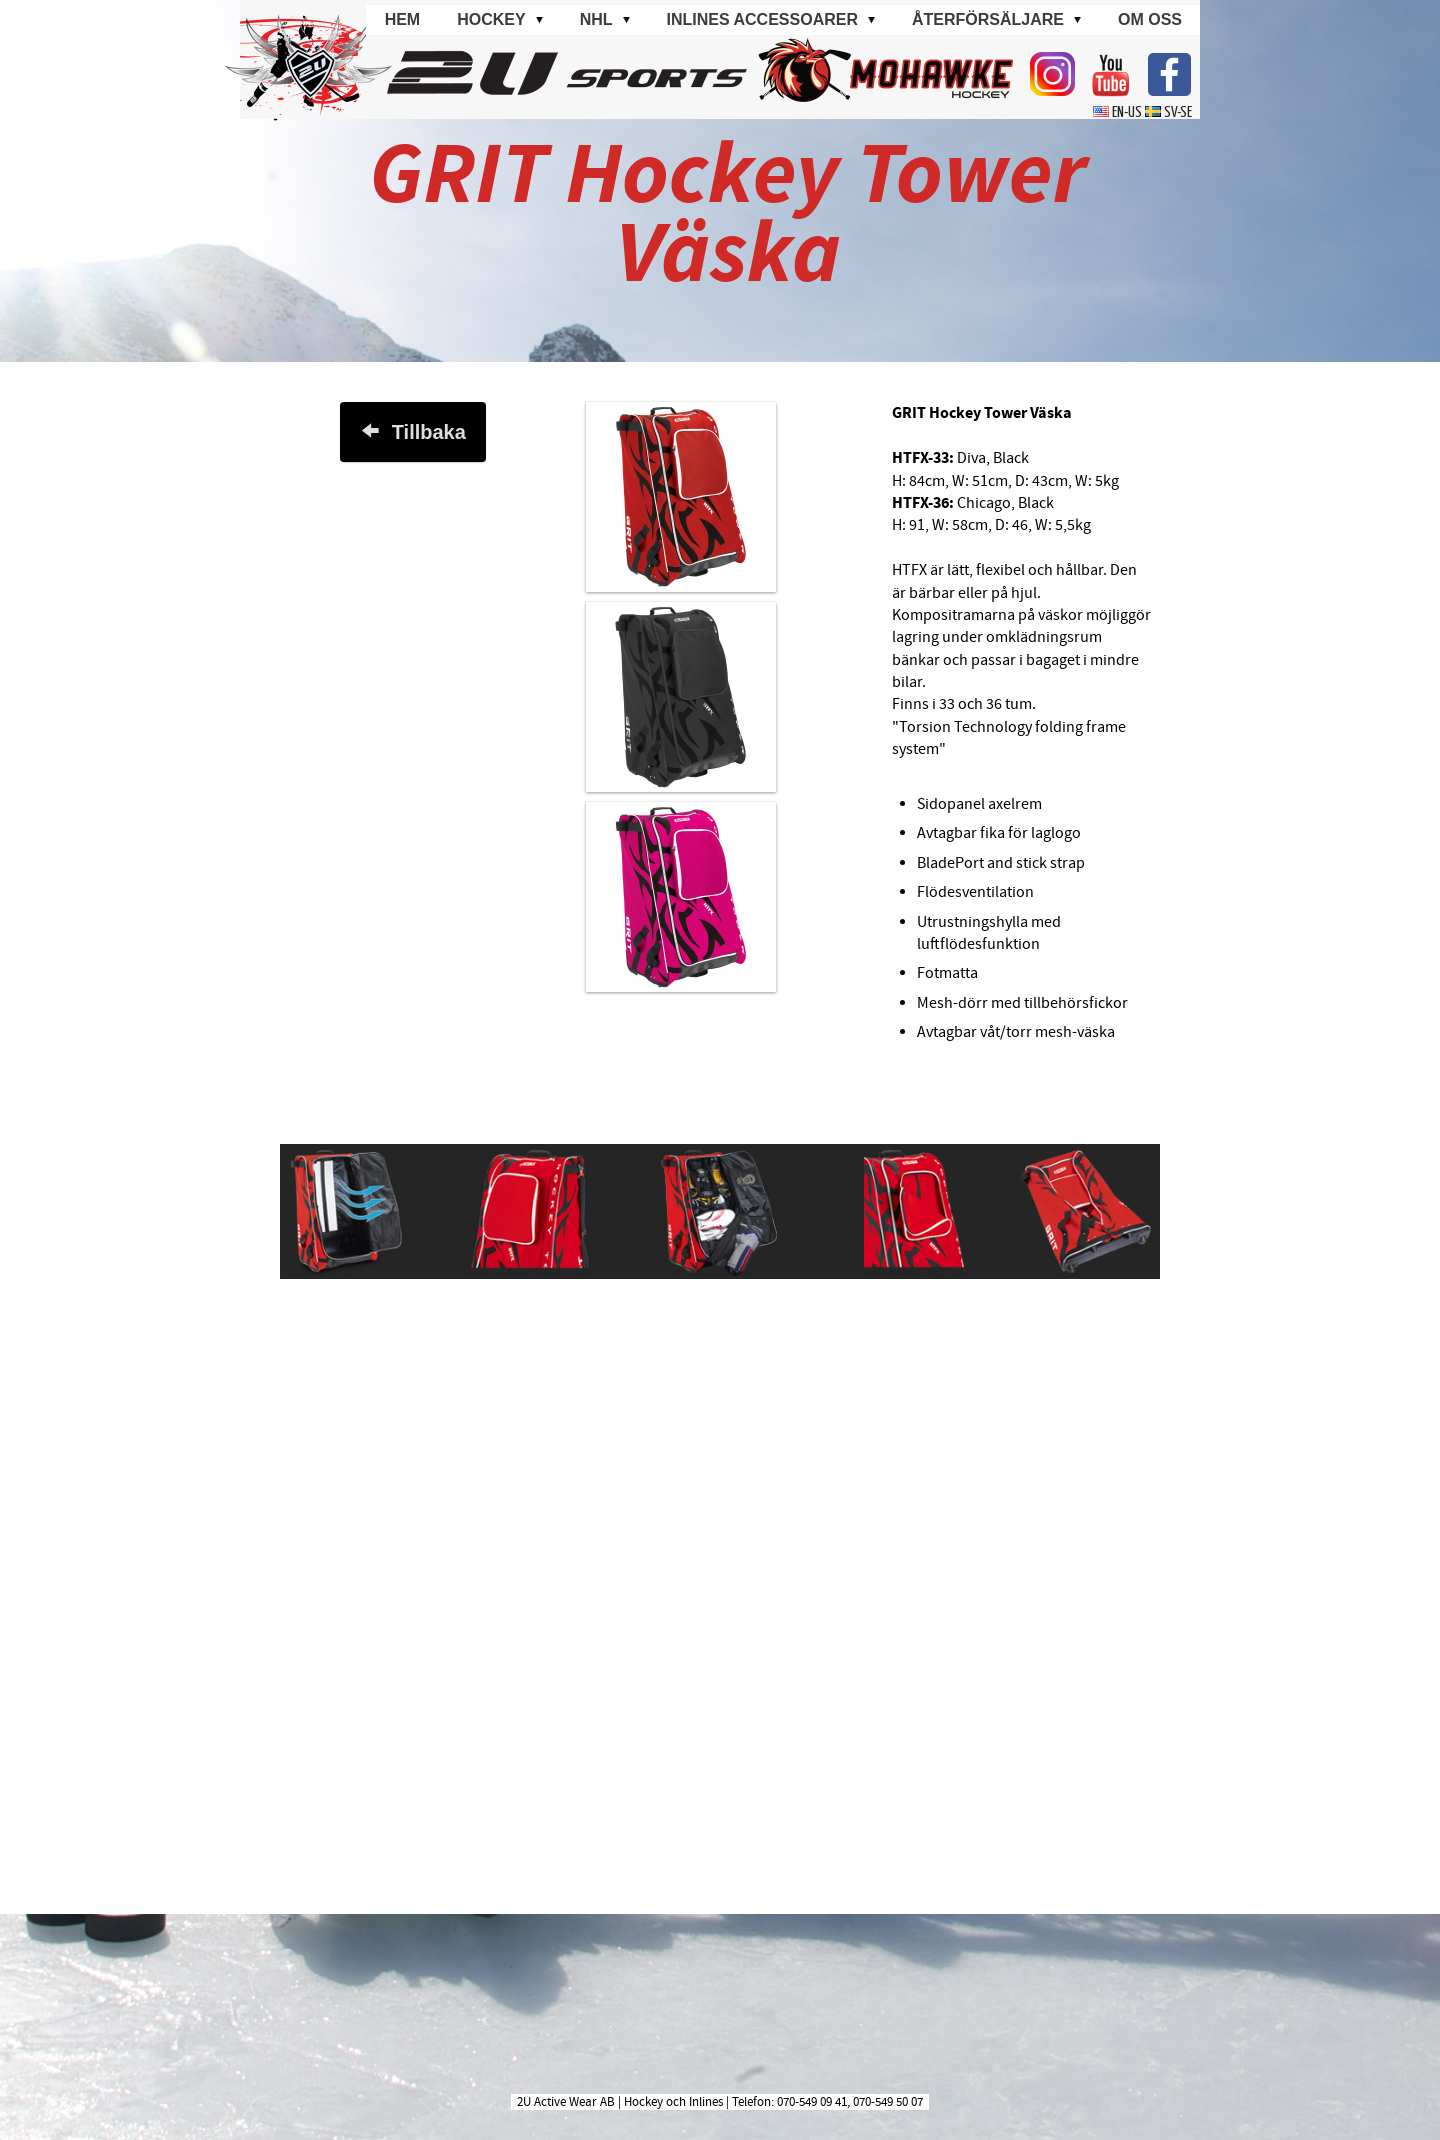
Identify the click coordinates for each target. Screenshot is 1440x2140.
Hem (403, 19)
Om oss (1150, 19)
